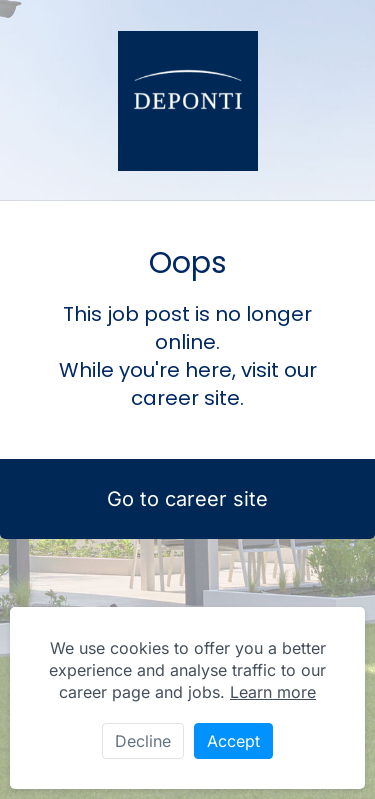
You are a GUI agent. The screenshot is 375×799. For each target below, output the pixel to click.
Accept (233, 741)
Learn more (273, 692)
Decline (143, 741)
